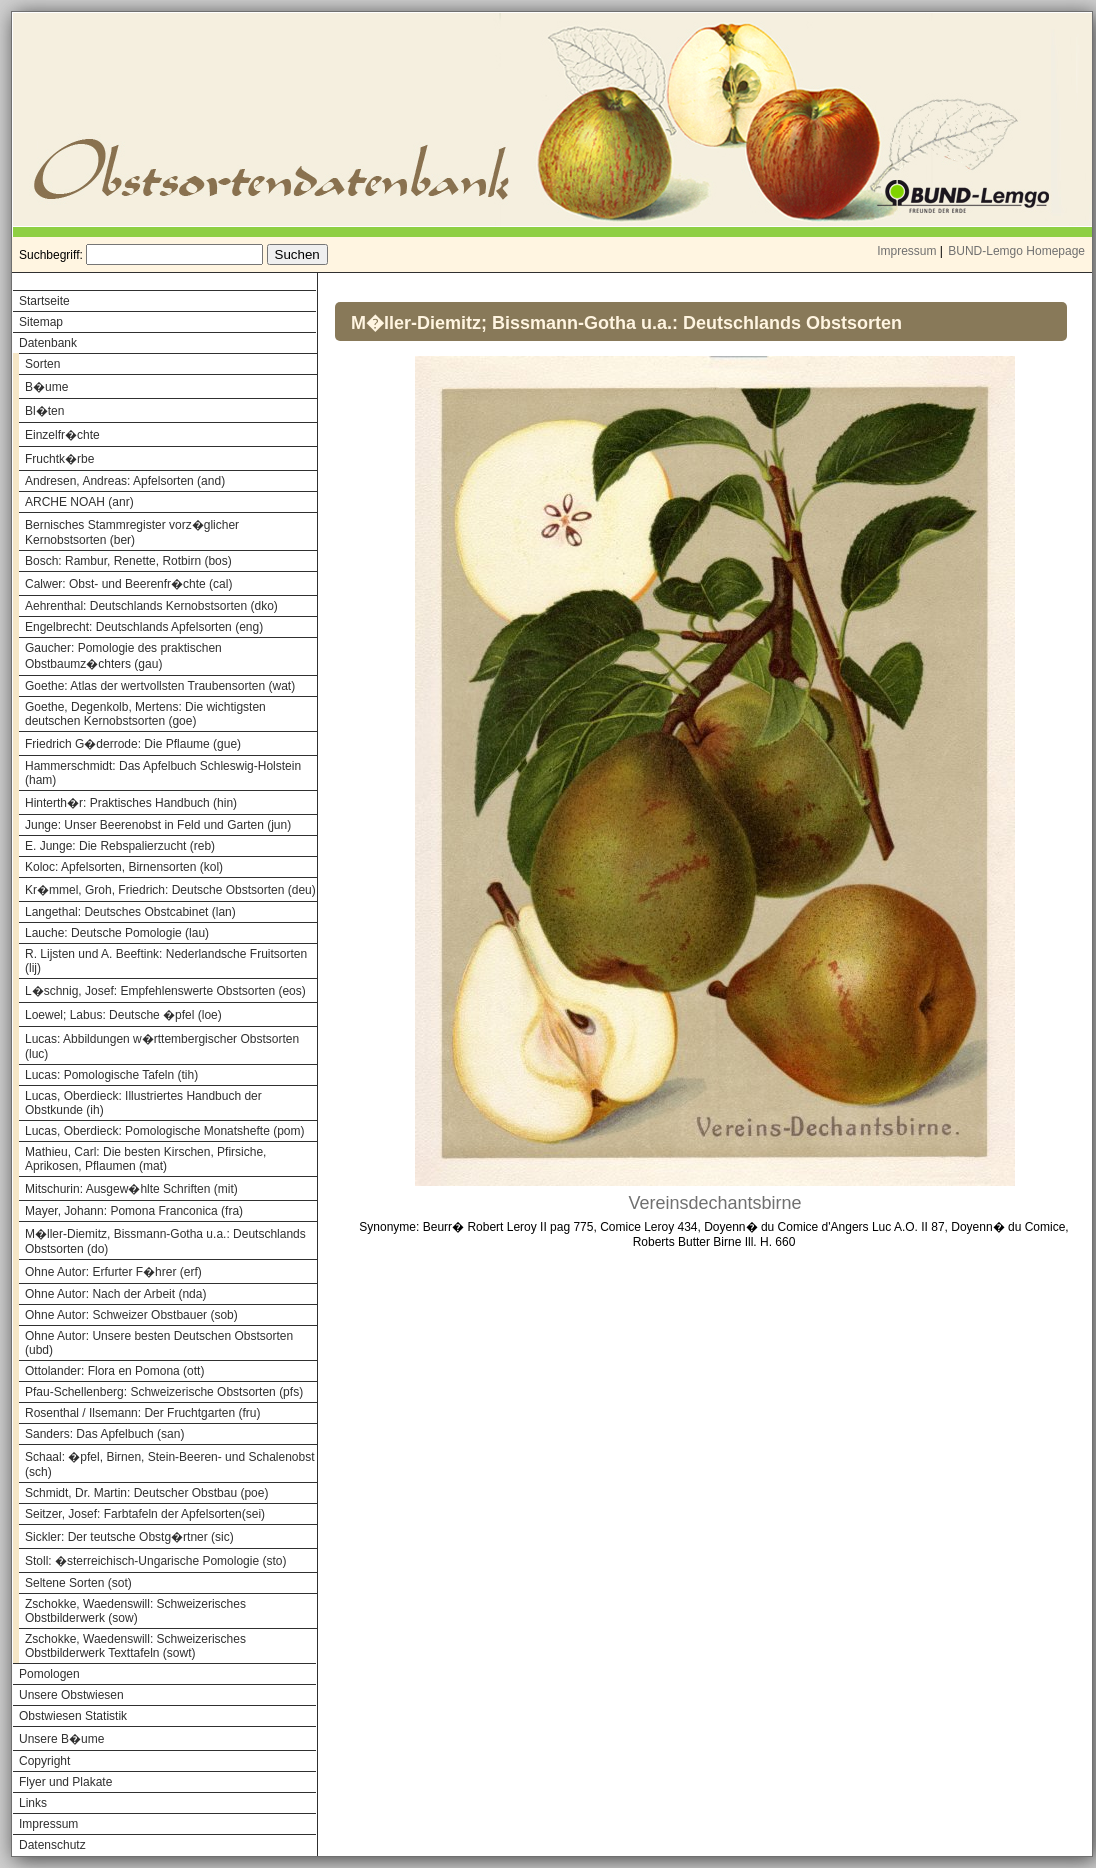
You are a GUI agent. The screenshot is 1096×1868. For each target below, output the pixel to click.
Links (33, 1803)
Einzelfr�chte (62, 435)
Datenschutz (52, 1845)
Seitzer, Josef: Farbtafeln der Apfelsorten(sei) (145, 1514)
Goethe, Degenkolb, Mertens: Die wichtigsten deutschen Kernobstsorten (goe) (145, 714)
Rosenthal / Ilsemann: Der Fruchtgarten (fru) (142, 1413)
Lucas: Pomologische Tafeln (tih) (111, 1075)
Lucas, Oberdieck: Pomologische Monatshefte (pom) (164, 1131)
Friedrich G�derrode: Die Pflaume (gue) (133, 744)
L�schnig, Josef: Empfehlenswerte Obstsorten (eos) (165, 991)
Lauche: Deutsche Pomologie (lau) (117, 933)
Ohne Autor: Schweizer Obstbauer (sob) (131, 1315)
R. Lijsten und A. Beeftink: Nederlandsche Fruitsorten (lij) (166, 961)
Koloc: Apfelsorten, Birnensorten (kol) (124, 867)
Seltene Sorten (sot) (78, 1583)
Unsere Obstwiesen (71, 1695)
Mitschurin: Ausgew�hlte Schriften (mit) (131, 1189)
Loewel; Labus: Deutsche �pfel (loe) (123, 1015)
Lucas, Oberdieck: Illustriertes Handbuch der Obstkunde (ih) (143, 1103)
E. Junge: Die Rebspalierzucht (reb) (120, 846)
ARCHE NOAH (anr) (79, 502)
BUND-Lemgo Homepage (1016, 251)
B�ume (46, 387)
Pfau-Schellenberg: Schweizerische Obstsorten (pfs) (164, 1392)
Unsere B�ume (61, 1739)
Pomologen (49, 1674)
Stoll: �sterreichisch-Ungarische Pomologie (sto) (155, 1561)
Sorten (42, 364)
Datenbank (48, 343)
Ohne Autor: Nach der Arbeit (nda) (115, 1294)
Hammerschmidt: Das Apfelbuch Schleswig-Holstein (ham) (163, 773)
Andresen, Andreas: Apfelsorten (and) (125, 481)
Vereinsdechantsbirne (714, 1203)
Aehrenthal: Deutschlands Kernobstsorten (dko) (151, 606)
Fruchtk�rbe (59, 459)
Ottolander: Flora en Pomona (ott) (114, 1371)
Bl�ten (44, 411)
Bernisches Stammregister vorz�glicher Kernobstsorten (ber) (132, 532)
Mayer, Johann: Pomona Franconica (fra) (134, 1211)
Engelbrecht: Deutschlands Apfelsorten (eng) (144, 627)
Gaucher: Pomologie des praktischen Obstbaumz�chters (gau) (123, 656)
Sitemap (41, 322)
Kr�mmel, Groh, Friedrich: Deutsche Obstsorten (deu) (170, 890)
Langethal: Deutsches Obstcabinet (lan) (130, 912)
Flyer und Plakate (65, 1782)
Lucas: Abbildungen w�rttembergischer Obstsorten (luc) (162, 1046)
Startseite (44, 301)
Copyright (44, 1761)
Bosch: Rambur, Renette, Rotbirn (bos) (128, 561)
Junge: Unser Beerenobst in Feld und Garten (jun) (158, 825)
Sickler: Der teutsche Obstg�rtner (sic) (129, 1537)
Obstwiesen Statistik (73, 1716)
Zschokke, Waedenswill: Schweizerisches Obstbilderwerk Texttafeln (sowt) (135, 1646)
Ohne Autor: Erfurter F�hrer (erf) (113, 1272)
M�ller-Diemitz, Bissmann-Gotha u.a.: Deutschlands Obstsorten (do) (165, 1241)
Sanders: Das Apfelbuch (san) (104, 1434)
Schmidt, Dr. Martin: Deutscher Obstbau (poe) (146, 1493)
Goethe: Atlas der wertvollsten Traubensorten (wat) (160, 686)
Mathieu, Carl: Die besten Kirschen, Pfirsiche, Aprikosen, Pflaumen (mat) (145, 1159)
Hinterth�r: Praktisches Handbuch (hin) (131, 803)
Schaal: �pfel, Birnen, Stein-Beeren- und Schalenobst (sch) (170, 1464)
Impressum (906, 251)
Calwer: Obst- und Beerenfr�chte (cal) (128, 584)
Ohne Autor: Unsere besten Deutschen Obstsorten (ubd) (159, 1343)
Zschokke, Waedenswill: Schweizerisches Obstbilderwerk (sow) (135, 1611)
